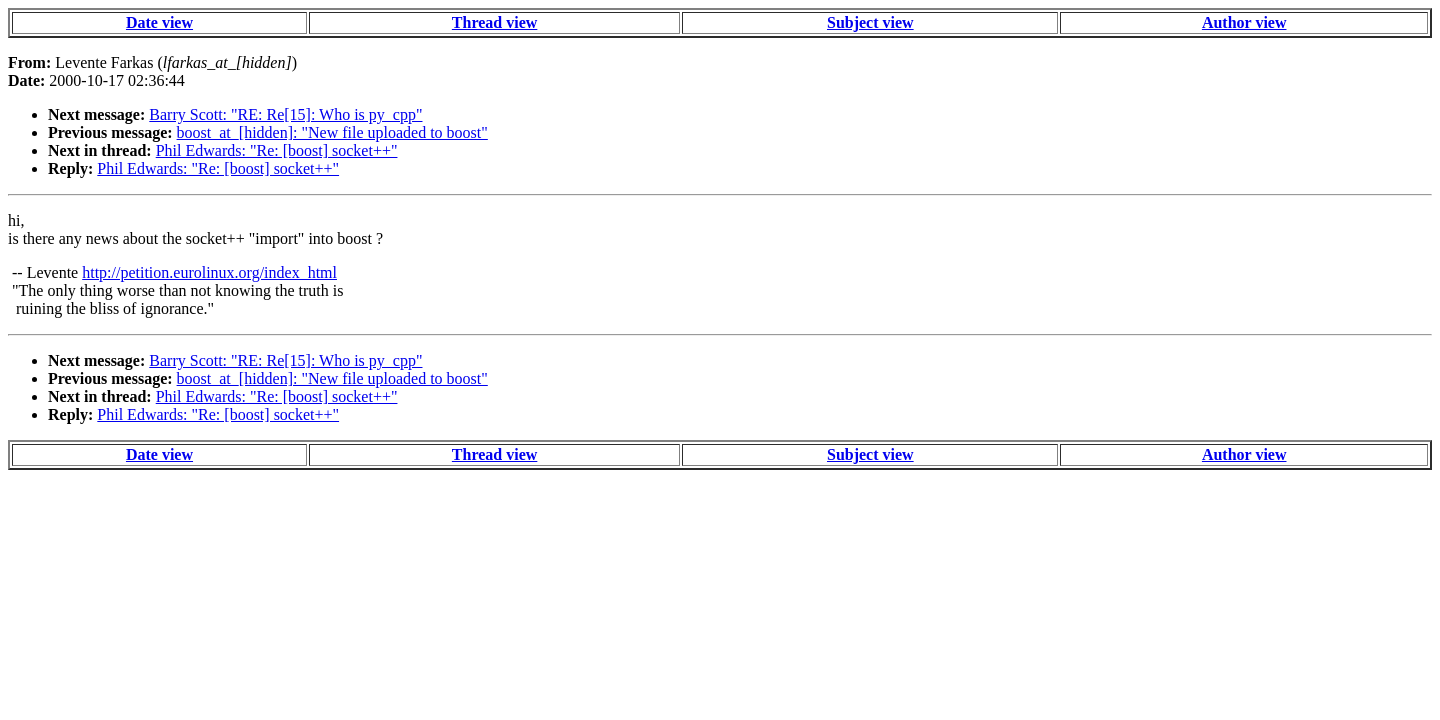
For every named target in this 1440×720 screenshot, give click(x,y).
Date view (159, 22)
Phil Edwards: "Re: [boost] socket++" (277, 150)
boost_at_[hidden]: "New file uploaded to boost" (332, 132)
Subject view (870, 22)
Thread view (494, 22)
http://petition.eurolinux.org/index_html (209, 272)
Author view (1244, 22)
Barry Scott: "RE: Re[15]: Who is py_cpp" (285, 114)
